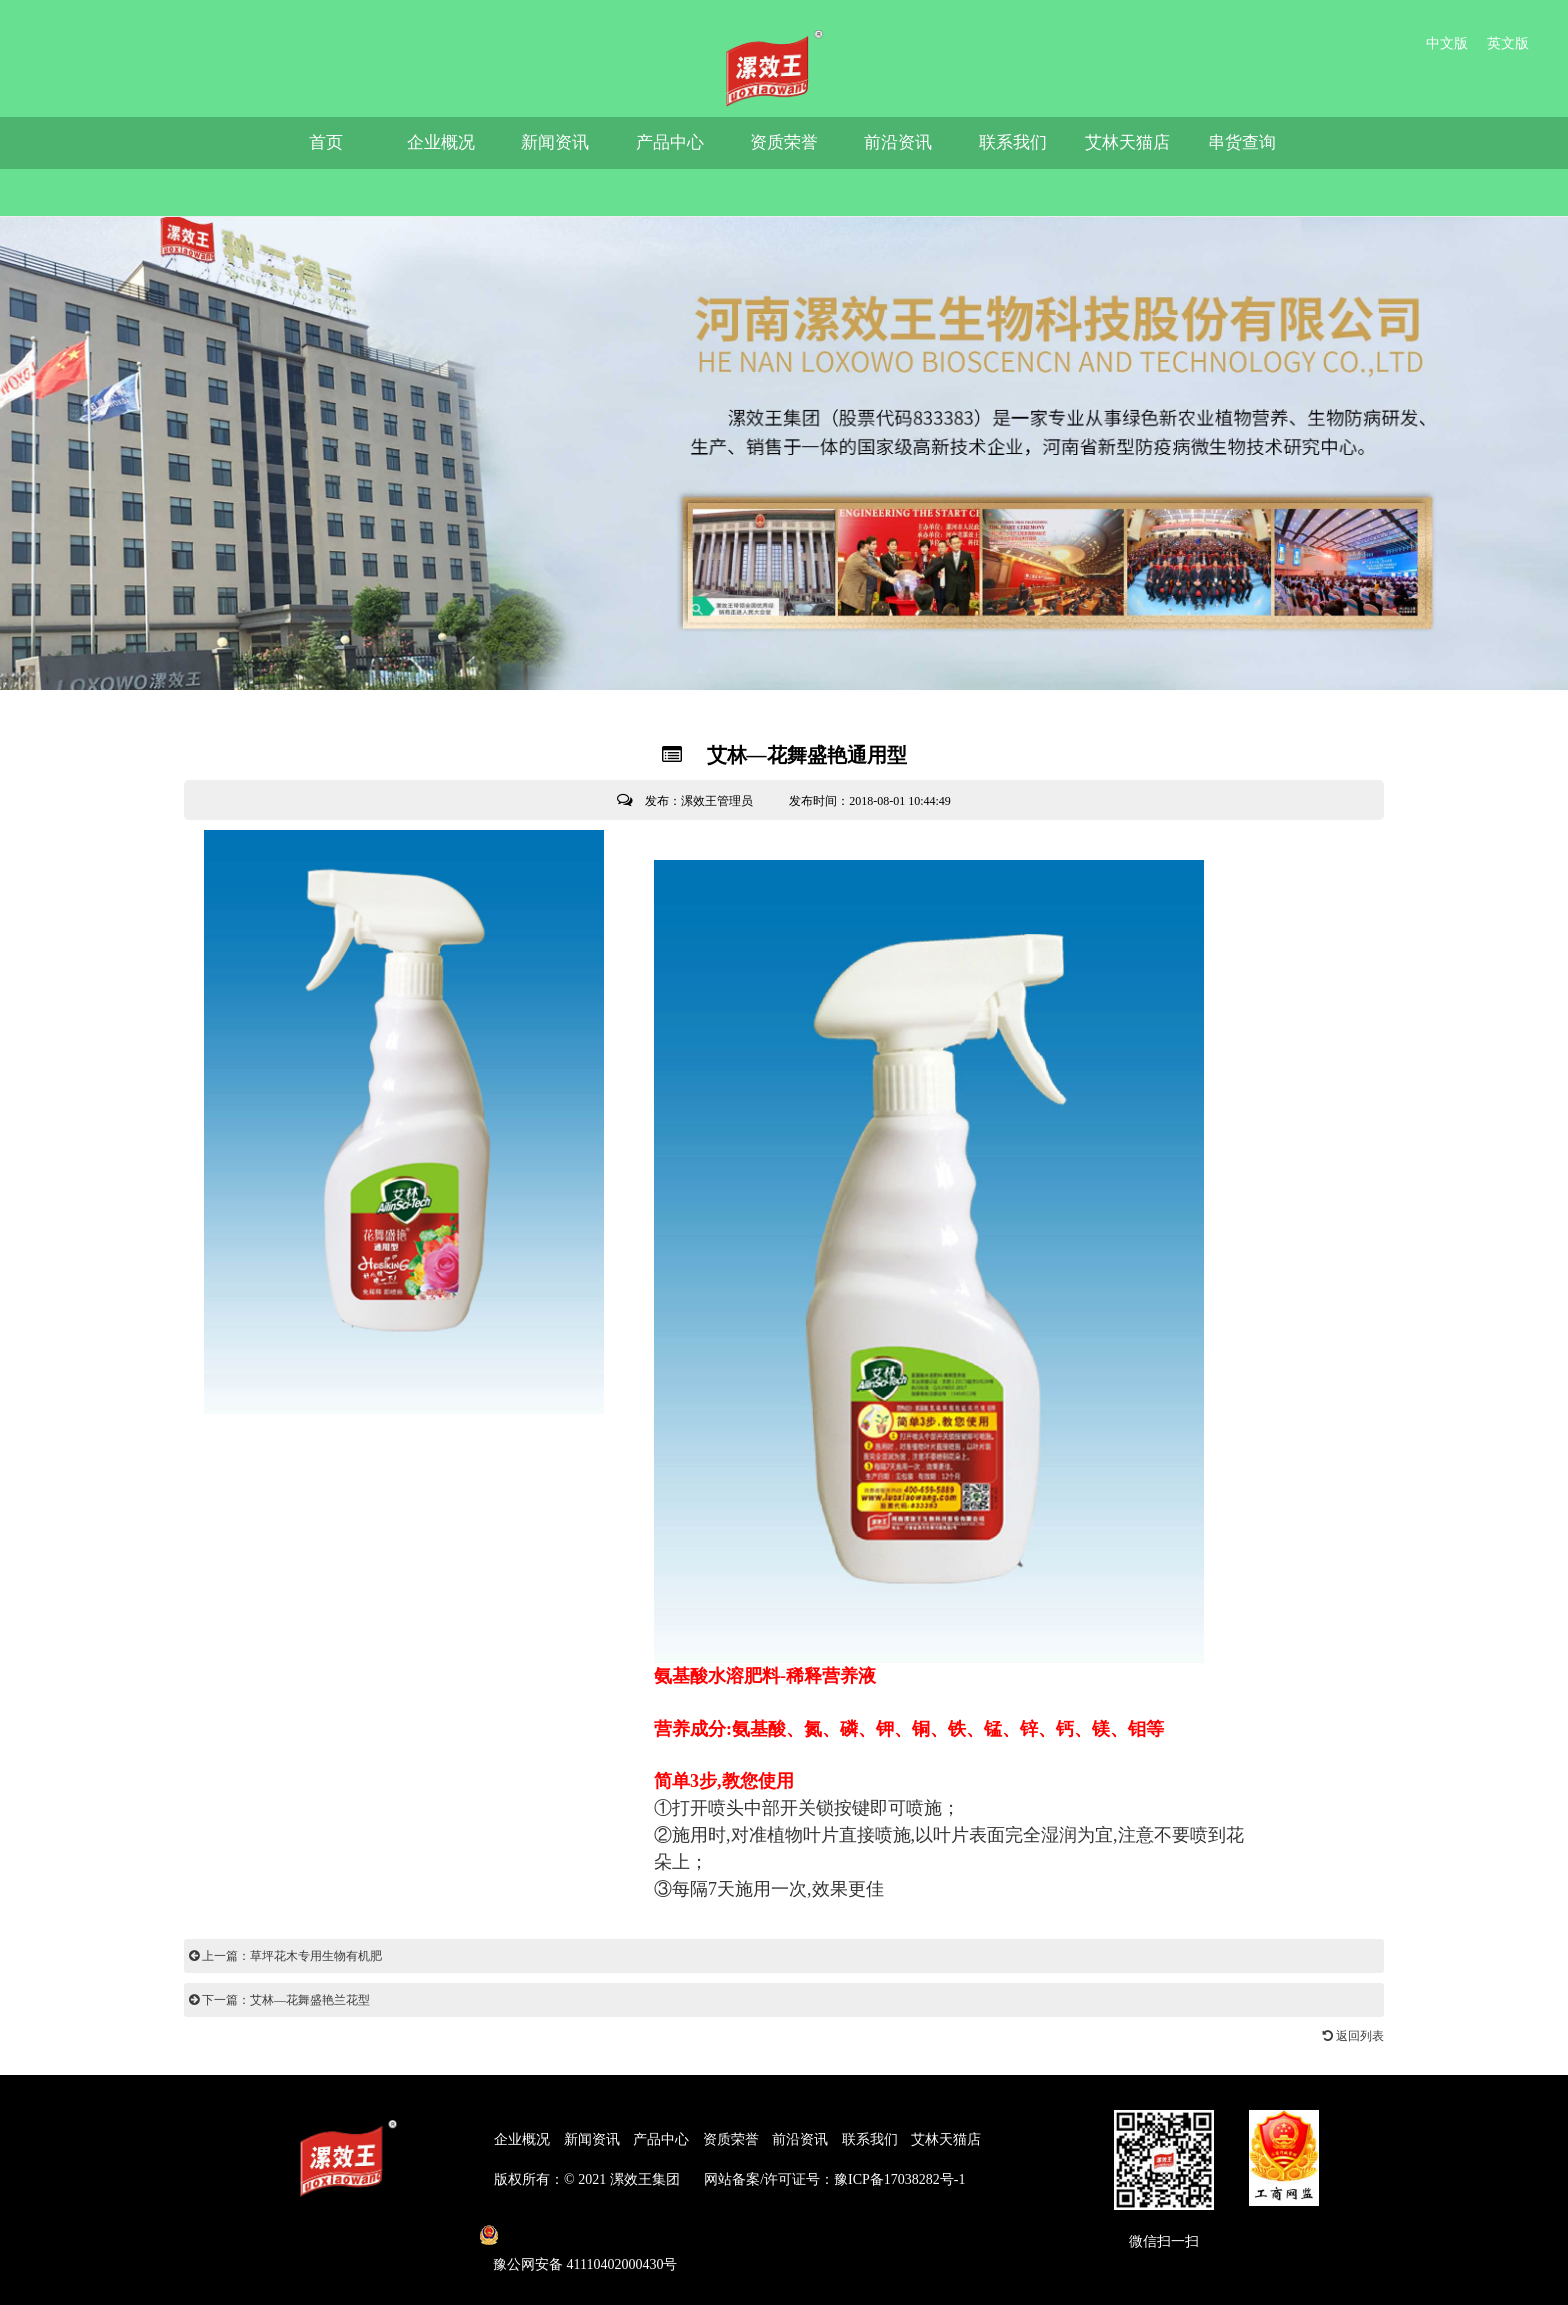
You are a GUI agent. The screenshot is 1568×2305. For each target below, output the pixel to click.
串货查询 (1242, 142)
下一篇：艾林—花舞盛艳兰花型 (279, 2000)
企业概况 (441, 142)
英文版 (1508, 43)
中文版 (1447, 43)
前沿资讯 (898, 142)
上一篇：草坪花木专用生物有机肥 (285, 1956)
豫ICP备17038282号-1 (899, 2179)
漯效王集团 (645, 2179)
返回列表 (1353, 2036)
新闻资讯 (555, 142)
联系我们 (1013, 142)
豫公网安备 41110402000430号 (585, 2264)
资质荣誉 (784, 142)
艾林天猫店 (1127, 142)
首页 (326, 142)
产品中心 (670, 142)
